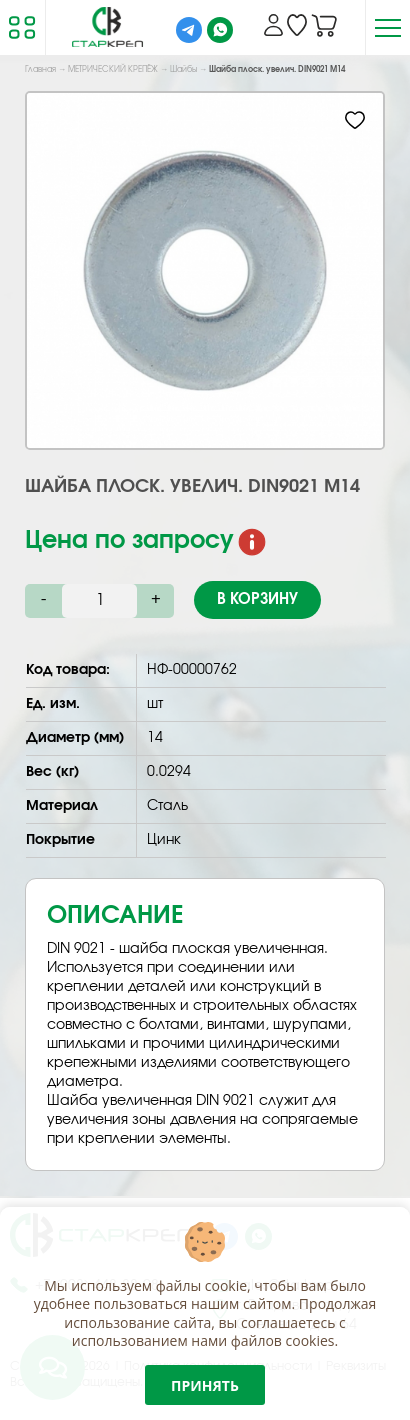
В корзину (257, 599)
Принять (205, 1385)
